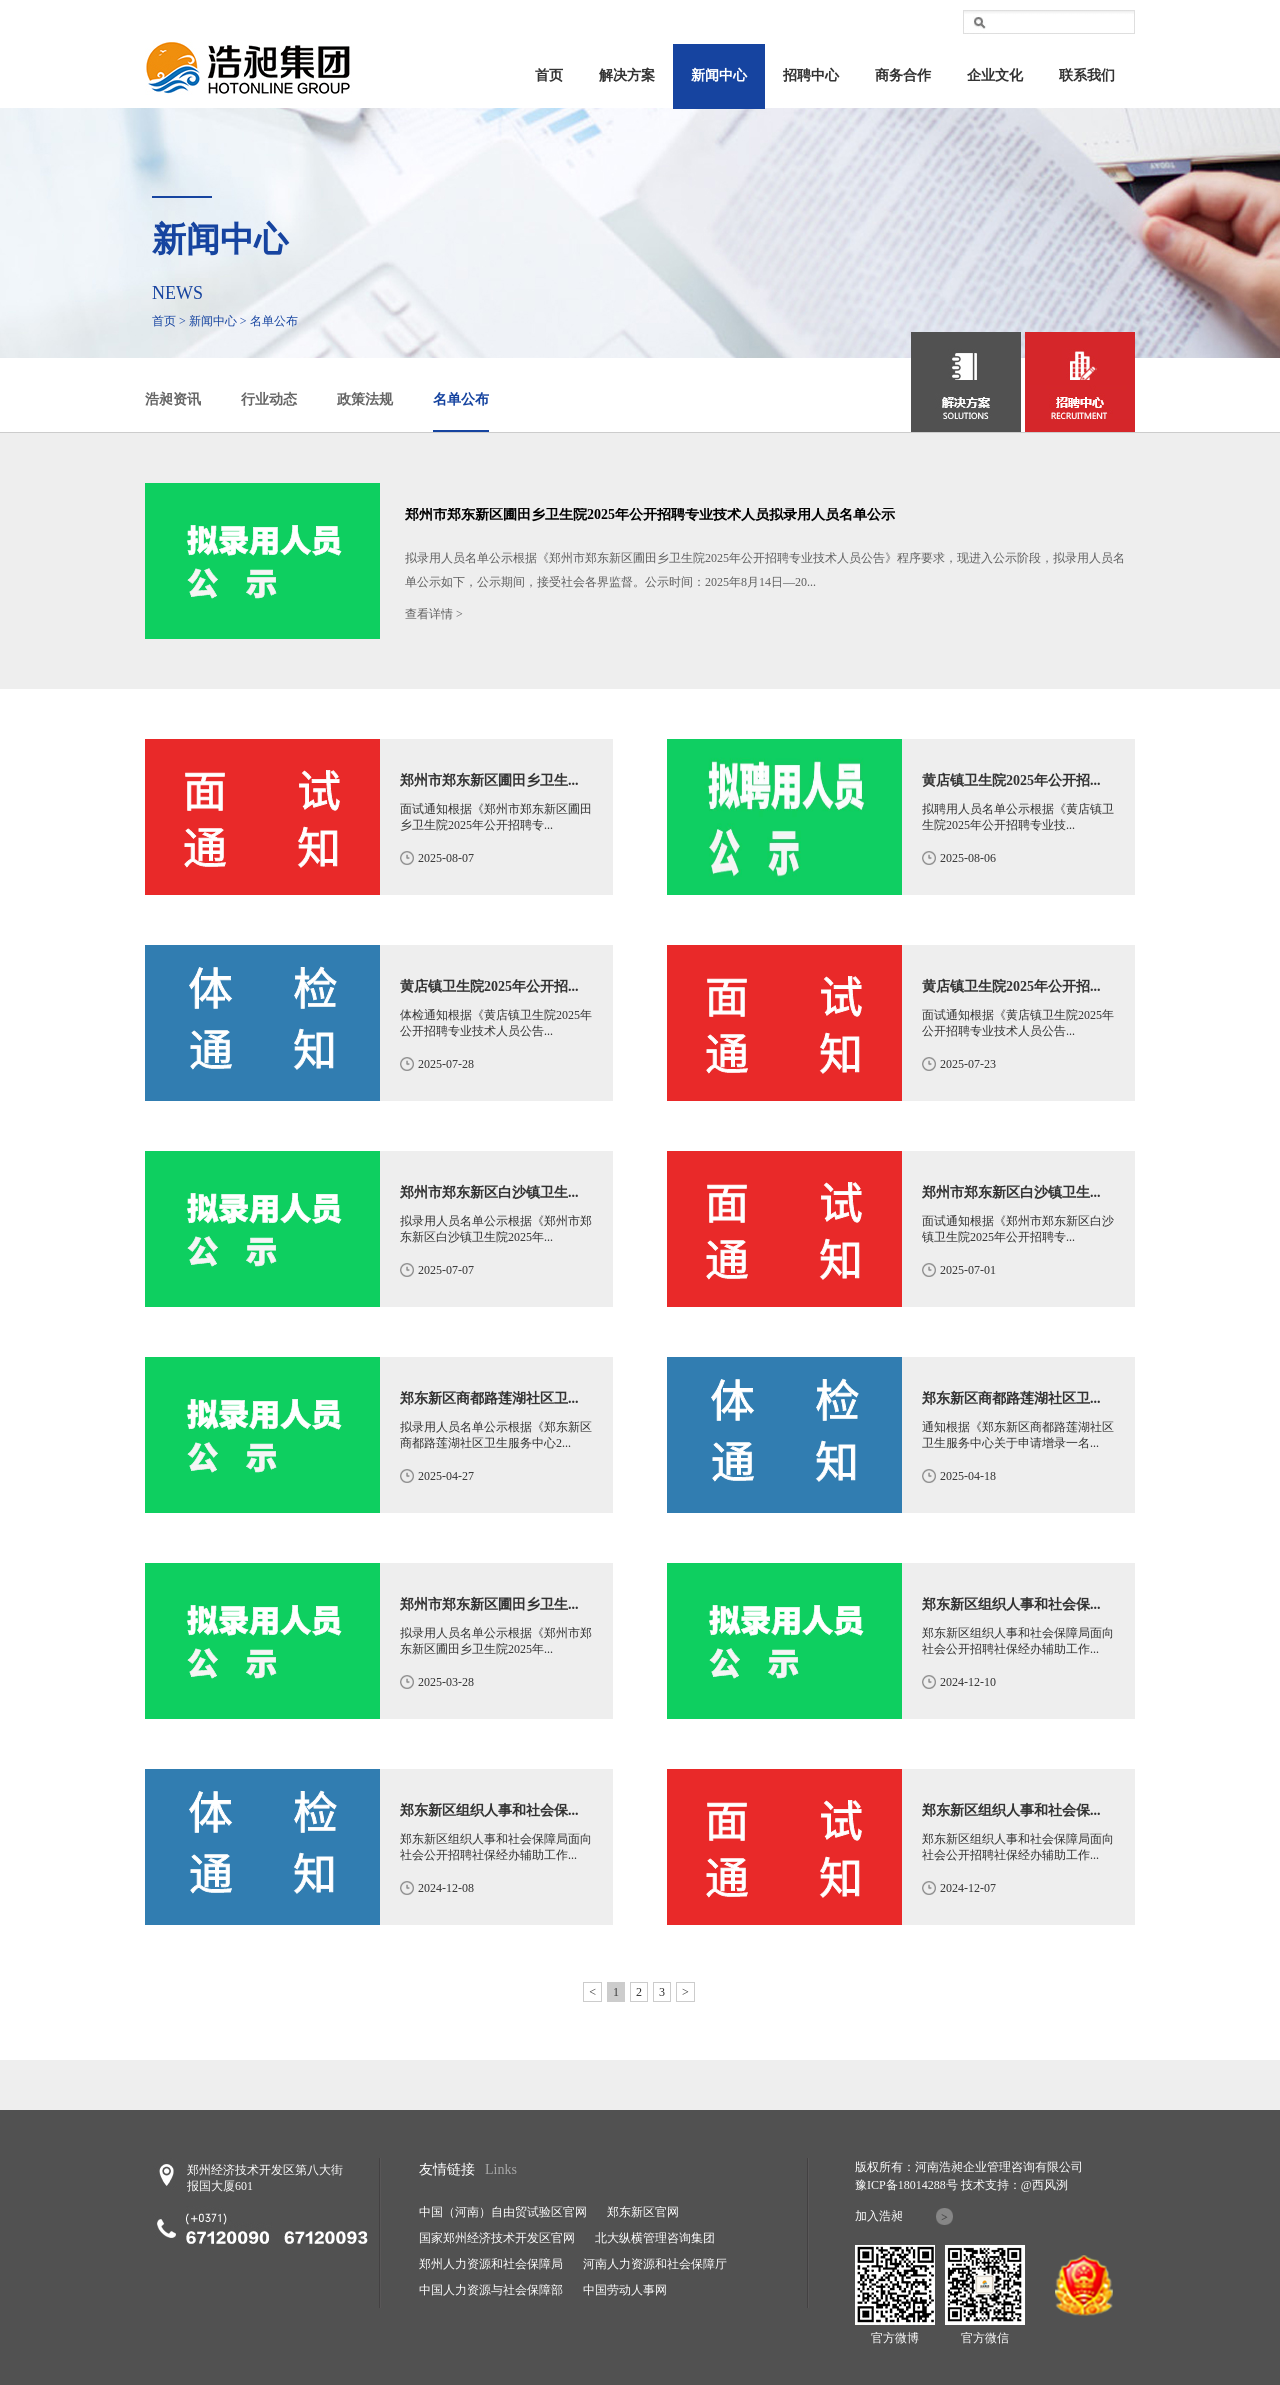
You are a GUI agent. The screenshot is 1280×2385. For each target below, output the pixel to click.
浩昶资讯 (173, 399)
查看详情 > (434, 614)
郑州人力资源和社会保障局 (491, 2264)
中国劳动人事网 (625, 2290)
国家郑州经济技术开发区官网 (497, 2238)
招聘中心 (811, 75)
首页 (549, 75)
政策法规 (365, 399)
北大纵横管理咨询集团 (655, 2238)
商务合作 (903, 75)
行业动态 (269, 399)
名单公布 (461, 399)
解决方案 (627, 75)
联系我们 (1087, 75)
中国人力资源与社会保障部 (491, 2290)
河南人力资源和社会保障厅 (655, 2264)
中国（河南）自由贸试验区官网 (503, 2212)
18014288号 (928, 2185)
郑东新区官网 (643, 2212)
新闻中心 (719, 75)
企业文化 (995, 75)
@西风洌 (1044, 2185)
